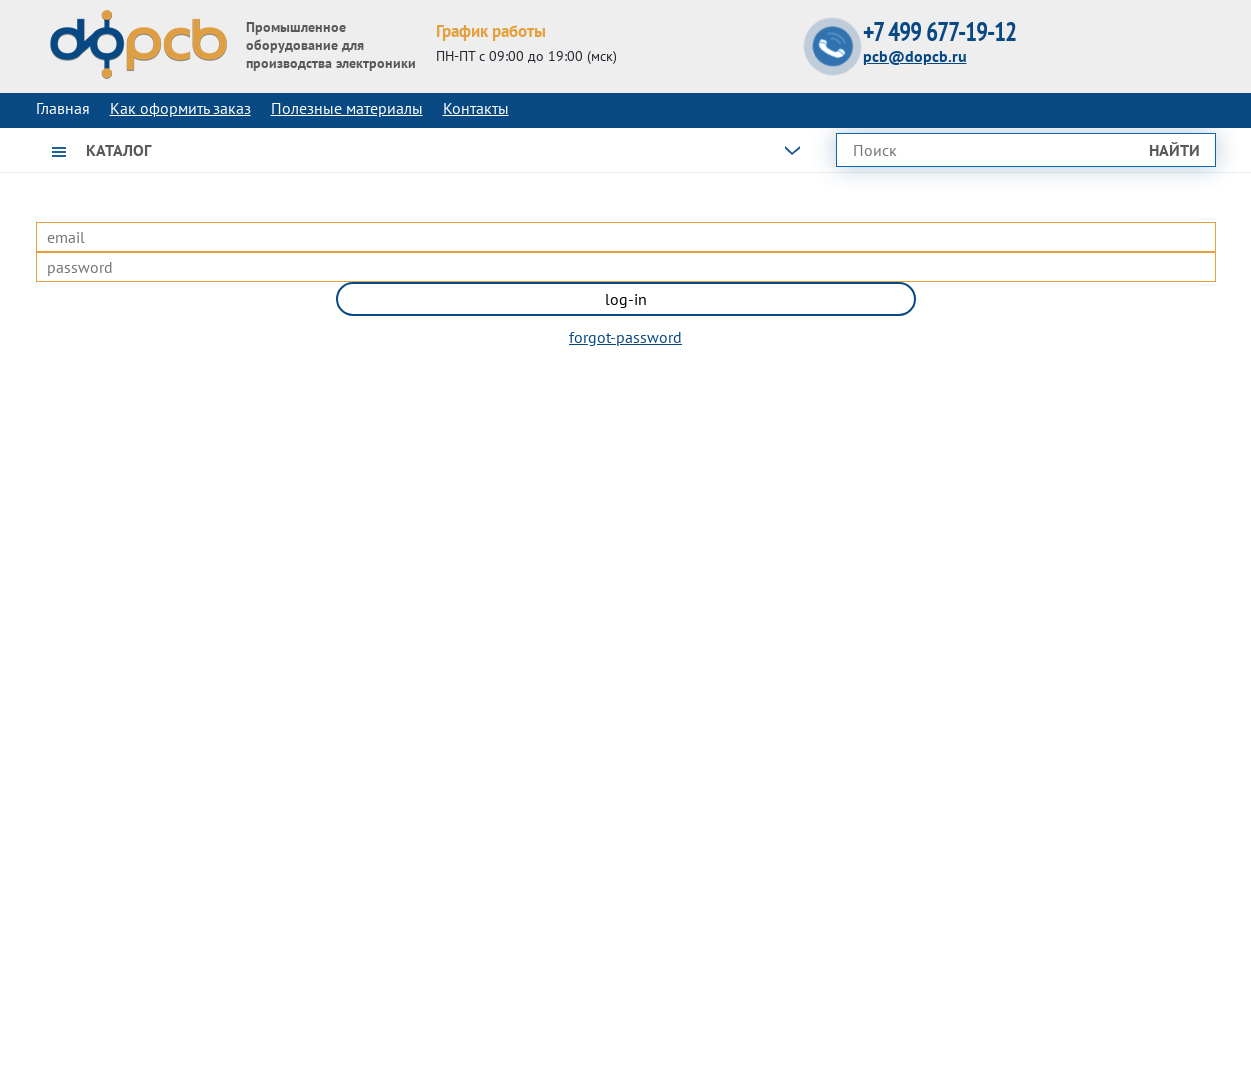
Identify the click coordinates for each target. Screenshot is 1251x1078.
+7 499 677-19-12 (939, 32)
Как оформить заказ (180, 108)
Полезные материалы (347, 108)
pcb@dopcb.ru (915, 56)
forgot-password (625, 337)
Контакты (476, 108)
